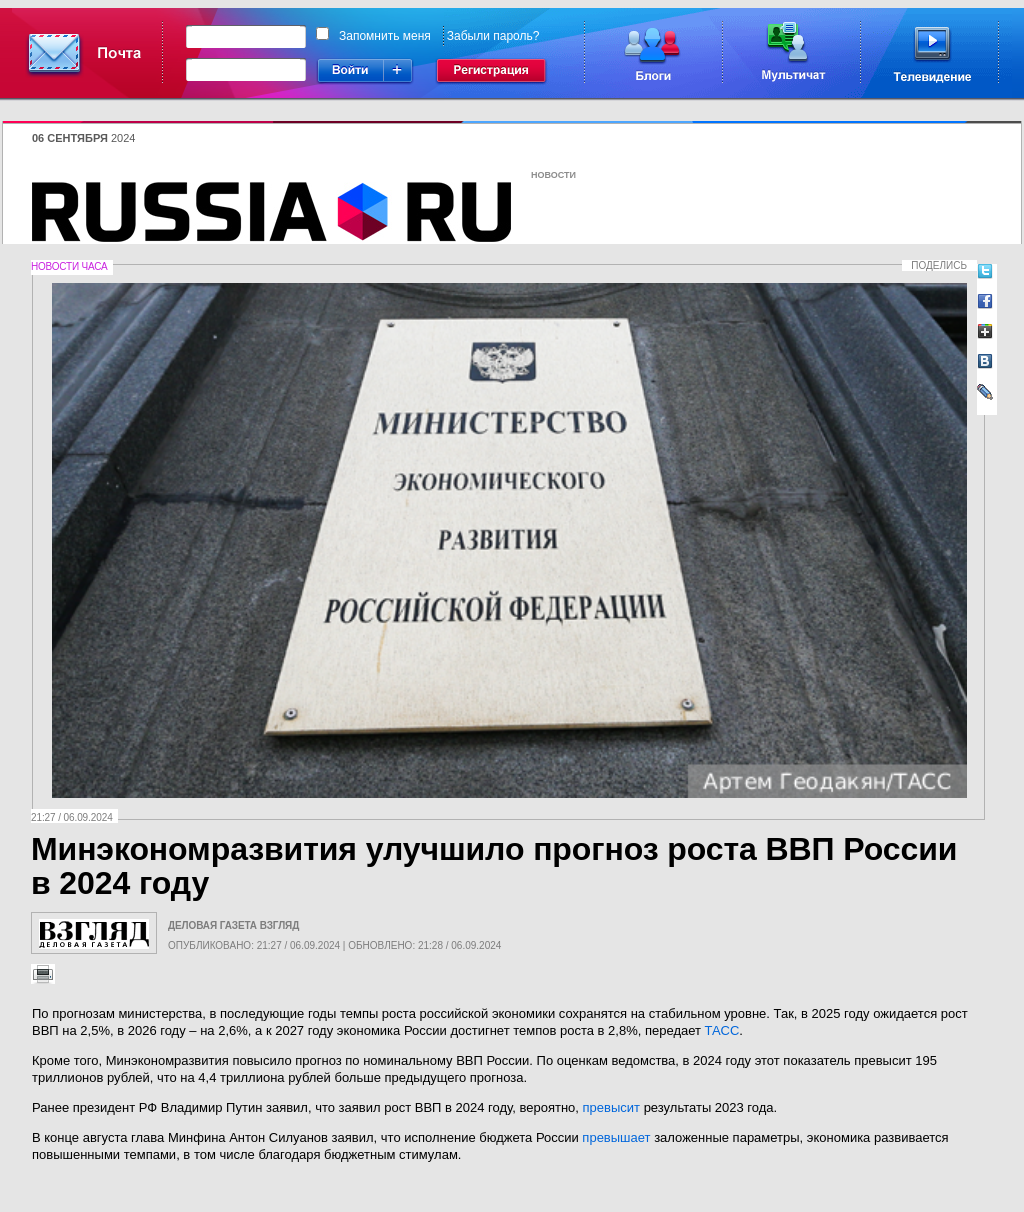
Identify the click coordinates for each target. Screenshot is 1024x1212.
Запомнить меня (385, 36)
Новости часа (69, 266)
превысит (611, 1107)
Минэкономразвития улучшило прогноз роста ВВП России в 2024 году (494, 866)
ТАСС (722, 1030)
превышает (616, 1137)
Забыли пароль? (493, 36)
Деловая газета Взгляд (233, 925)
